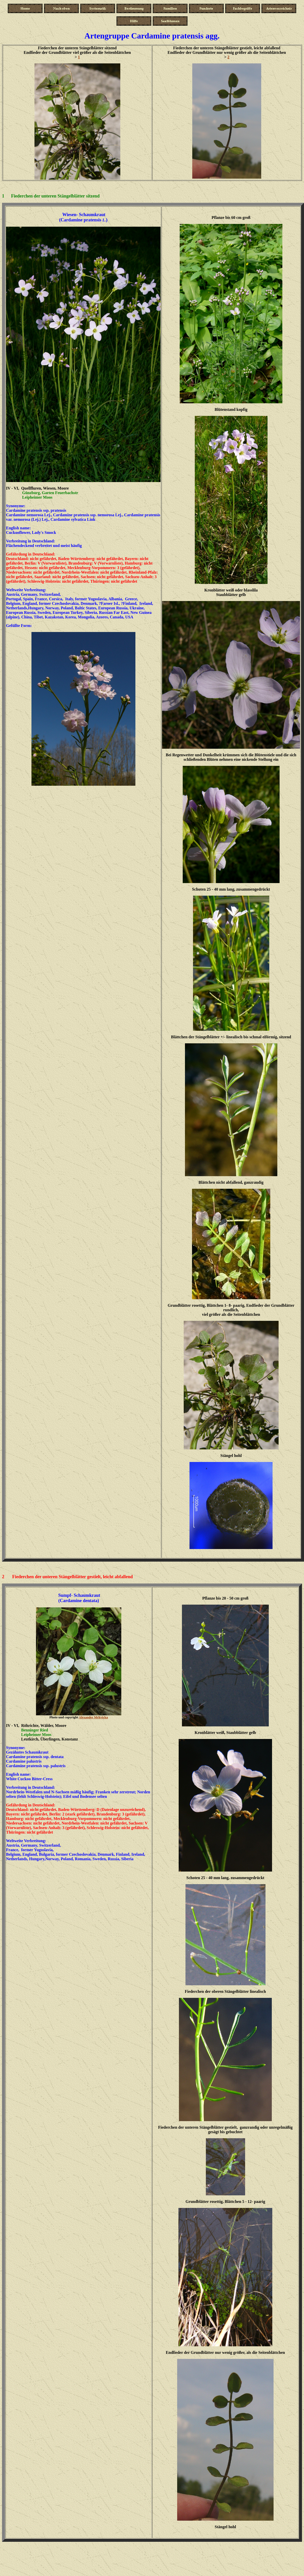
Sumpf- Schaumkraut (79, 1595)
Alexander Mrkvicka (93, 1717)
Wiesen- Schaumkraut (83, 214)
